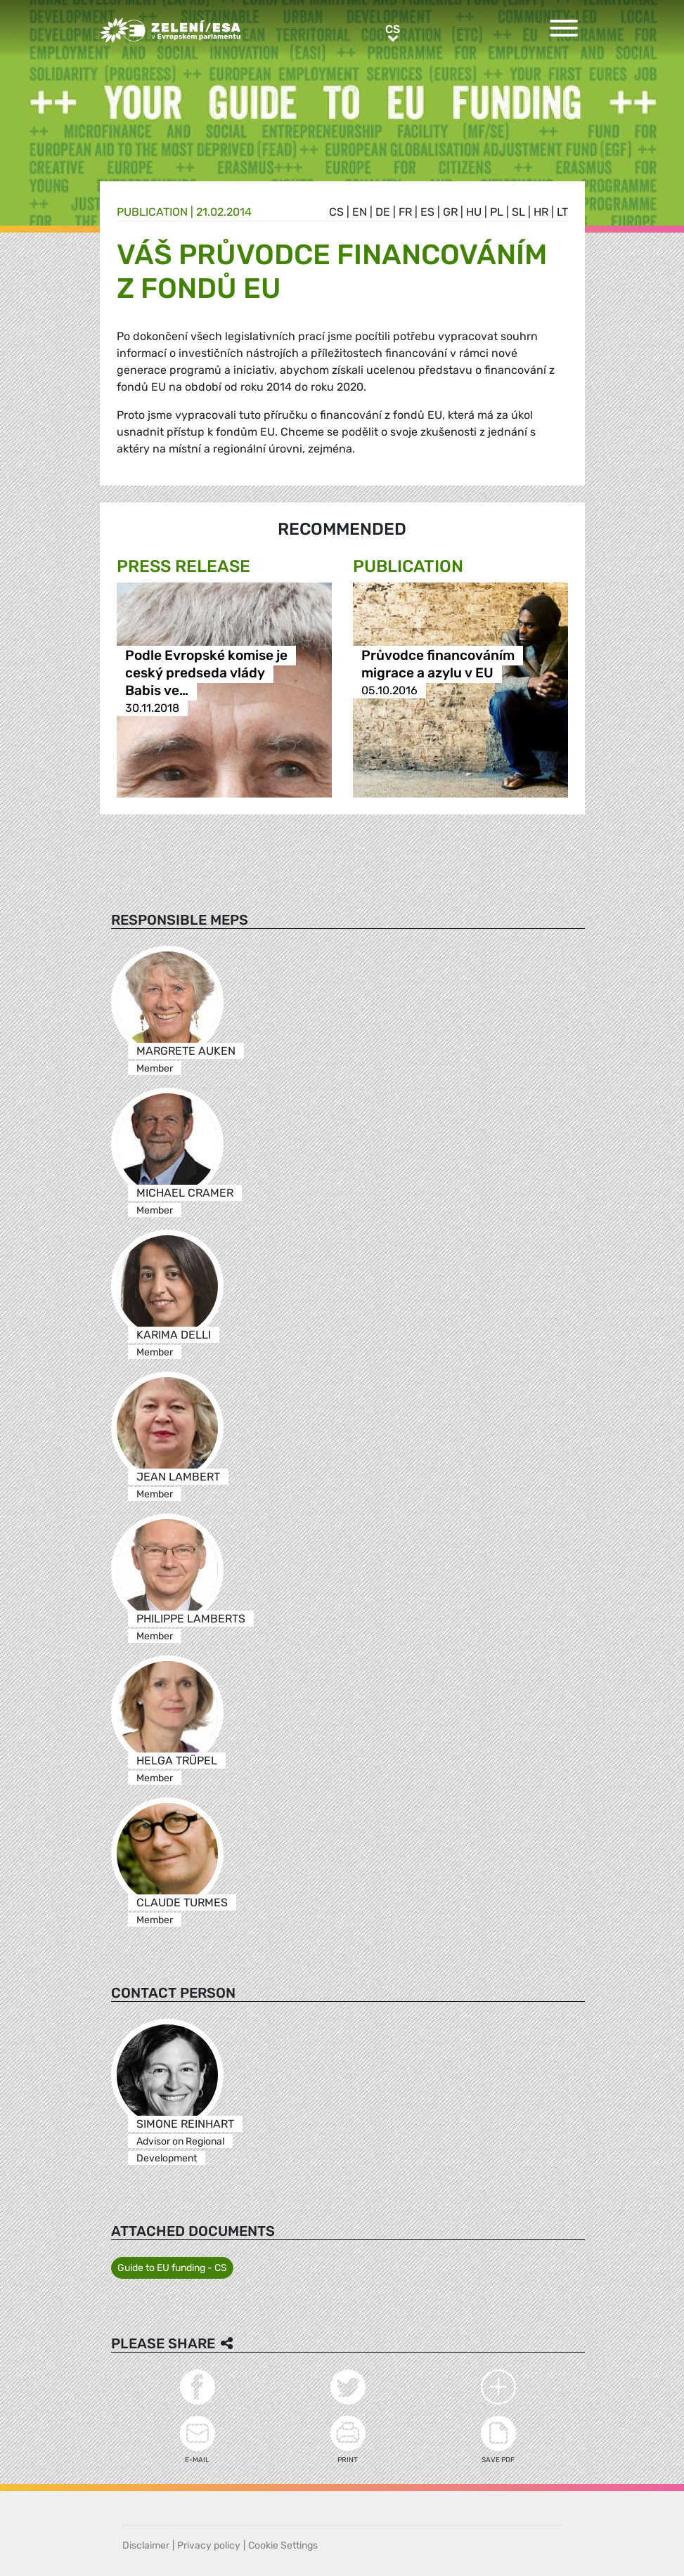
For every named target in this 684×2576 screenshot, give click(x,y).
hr (541, 212)
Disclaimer (145, 2545)
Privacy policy (208, 2545)
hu (474, 212)
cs (336, 212)
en (359, 212)
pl (496, 212)
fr (405, 212)
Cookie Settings (283, 2545)
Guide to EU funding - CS (172, 2268)
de (382, 212)
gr (450, 212)
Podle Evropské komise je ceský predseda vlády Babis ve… (206, 672)
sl (518, 212)
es (427, 212)
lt (562, 212)
